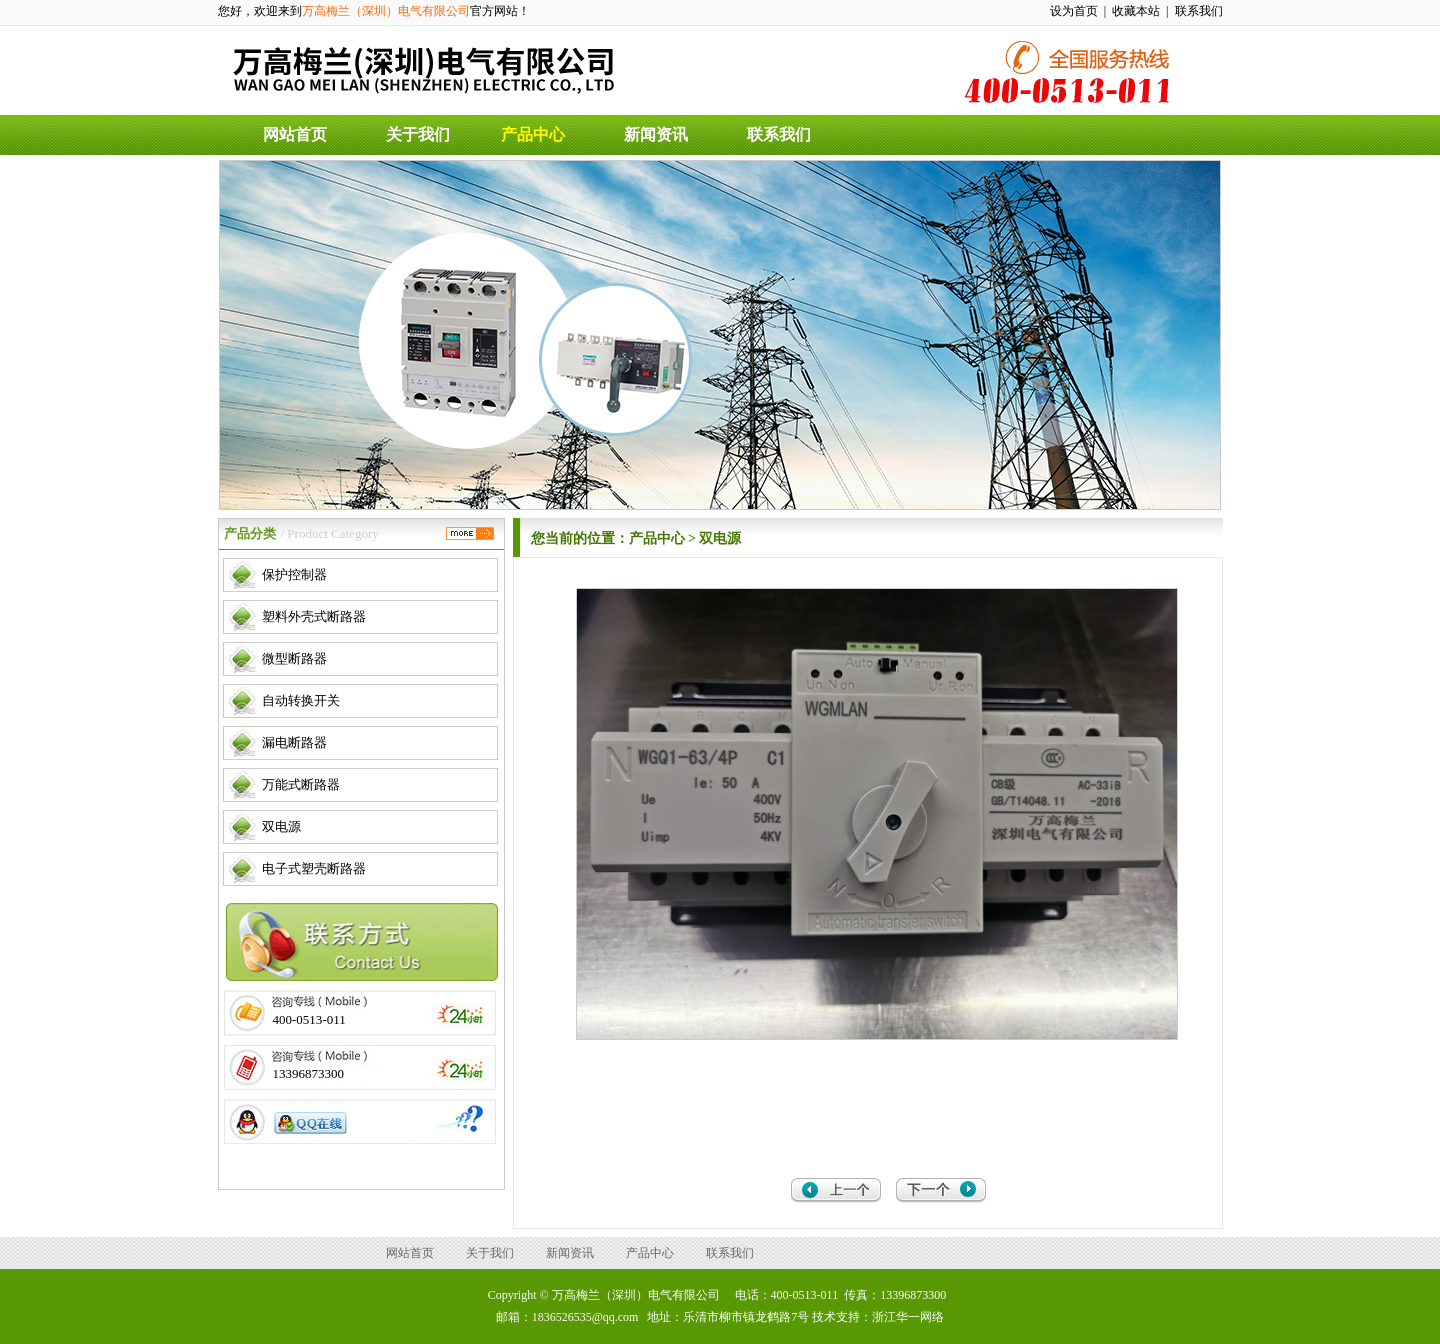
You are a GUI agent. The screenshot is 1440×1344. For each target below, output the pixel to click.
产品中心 (533, 134)
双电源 (281, 826)
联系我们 (1199, 11)
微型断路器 (294, 658)
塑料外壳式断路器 (314, 616)
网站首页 (295, 134)
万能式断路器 (301, 784)
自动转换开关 (301, 700)
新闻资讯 (656, 134)
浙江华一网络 (908, 1317)
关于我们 (418, 134)
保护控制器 (294, 574)
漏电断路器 (294, 742)
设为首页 (1074, 11)
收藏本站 (1136, 11)
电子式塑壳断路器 (314, 868)
